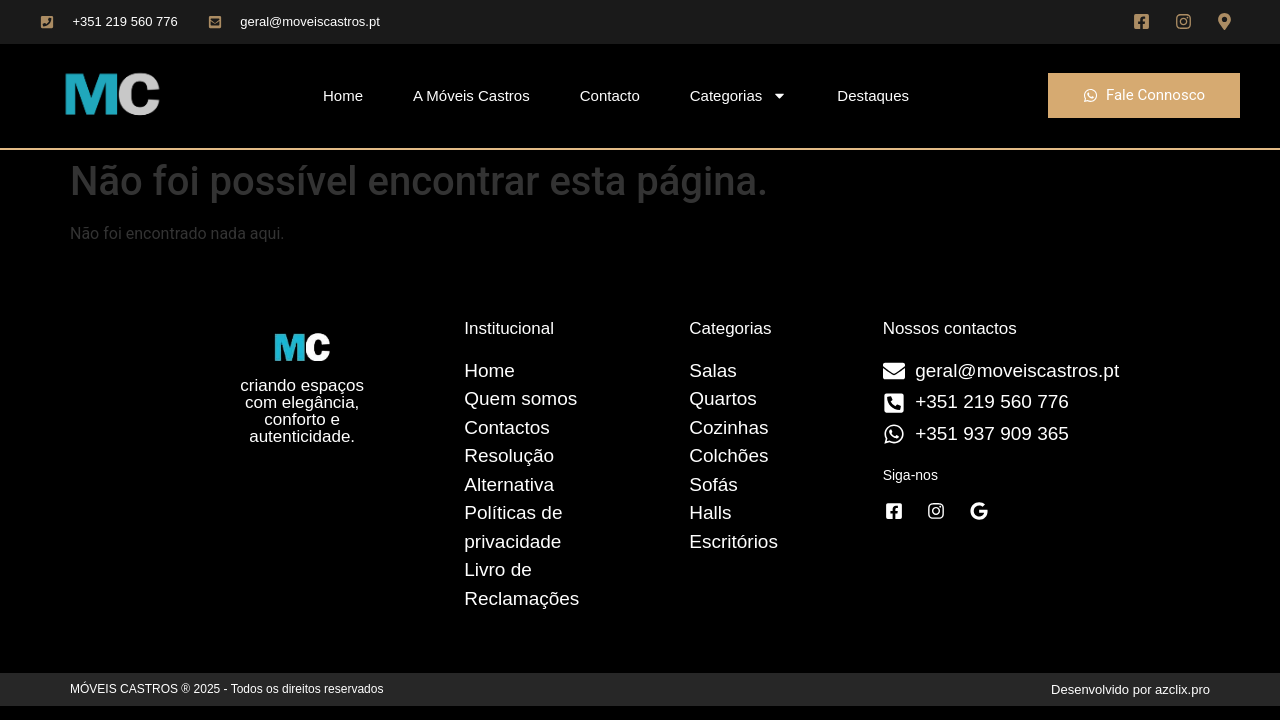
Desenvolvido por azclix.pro (1130, 689)
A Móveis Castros (471, 95)
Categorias (739, 95)
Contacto (610, 95)
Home (343, 95)
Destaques (873, 95)
